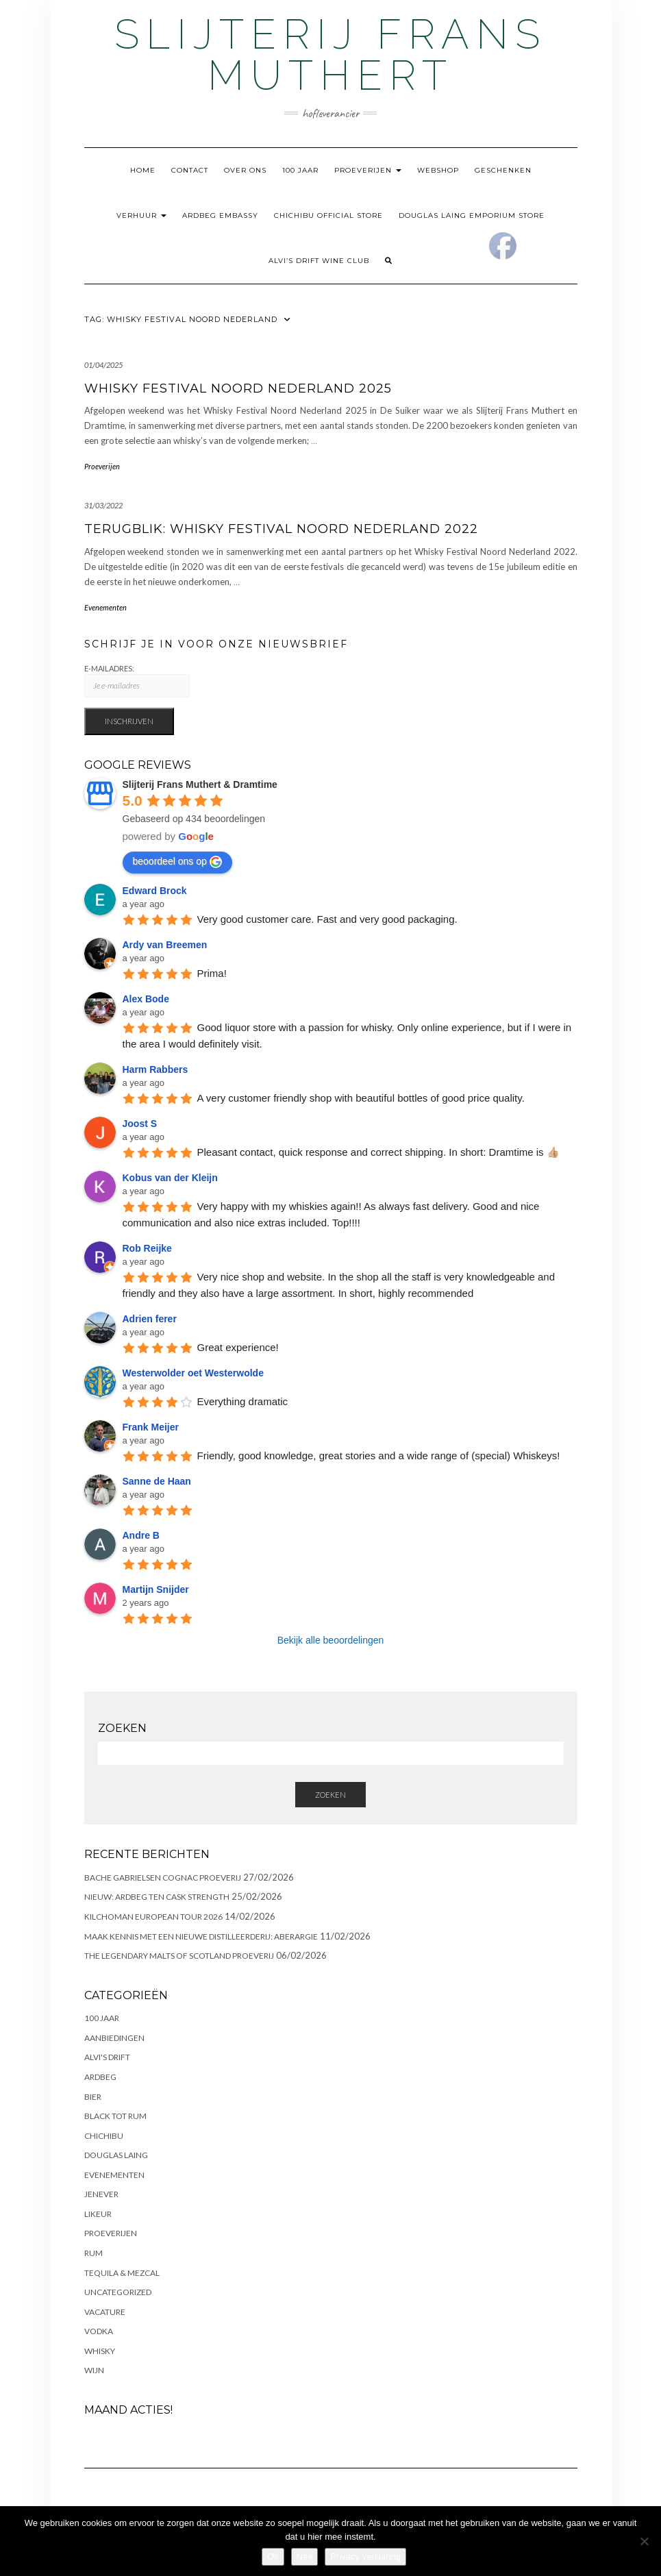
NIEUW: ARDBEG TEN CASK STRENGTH (156, 1897)
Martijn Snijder (156, 1589)
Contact (189, 170)
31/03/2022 (103, 505)
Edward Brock (155, 890)
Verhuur (141, 215)
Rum (93, 2253)
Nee (305, 2556)
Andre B (141, 1535)
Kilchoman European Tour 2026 (153, 1916)
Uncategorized (117, 2292)
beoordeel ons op (177, 862)
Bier (92, 2097)
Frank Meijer (151, 1427)
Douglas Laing (116, 2155)
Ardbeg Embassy (220, 215)
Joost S (140, 1123)
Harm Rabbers (155, 1069)
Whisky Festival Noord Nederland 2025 (238, 388)
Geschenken (503, 170)
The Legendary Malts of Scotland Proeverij (179, 1955)
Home (142, 170)
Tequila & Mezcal (122, 2273)
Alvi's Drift (107, 2057)
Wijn (94, 2370)
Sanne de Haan (157, 1481)
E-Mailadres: (137, 680)
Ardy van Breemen (165, 944)
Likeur (98, 2214)
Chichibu (103, 2136)
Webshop (438, 170)
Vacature (104, 2312)
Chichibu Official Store (328, 215)
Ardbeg (100, 2077)
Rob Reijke (147, 1248)
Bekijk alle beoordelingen (330, 1640)
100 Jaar (300, 170)
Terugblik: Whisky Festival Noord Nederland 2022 (281, 528)
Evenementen (105, 607)
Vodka (98, 2331)
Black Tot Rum (115, 2116)
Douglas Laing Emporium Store (472, 215)
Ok (273, 2556)
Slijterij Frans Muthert (330, 54)
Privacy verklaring (365, 2556)
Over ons (245, 170)
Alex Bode (146, 998)
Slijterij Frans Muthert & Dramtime (200, 784)
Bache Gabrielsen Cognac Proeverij (162, 1877)
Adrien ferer (150, 1318)
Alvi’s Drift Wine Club (319, 260)
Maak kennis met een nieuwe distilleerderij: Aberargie (201, 1936)
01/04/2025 (103, 364)
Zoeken (330, 1794)
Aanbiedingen (114, 2038)
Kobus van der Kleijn (170, 1177)
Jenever (101, 2194)
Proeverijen (367, 170)
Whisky (99, 2351)
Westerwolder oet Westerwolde (193, 1372)
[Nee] (644, 2541)
